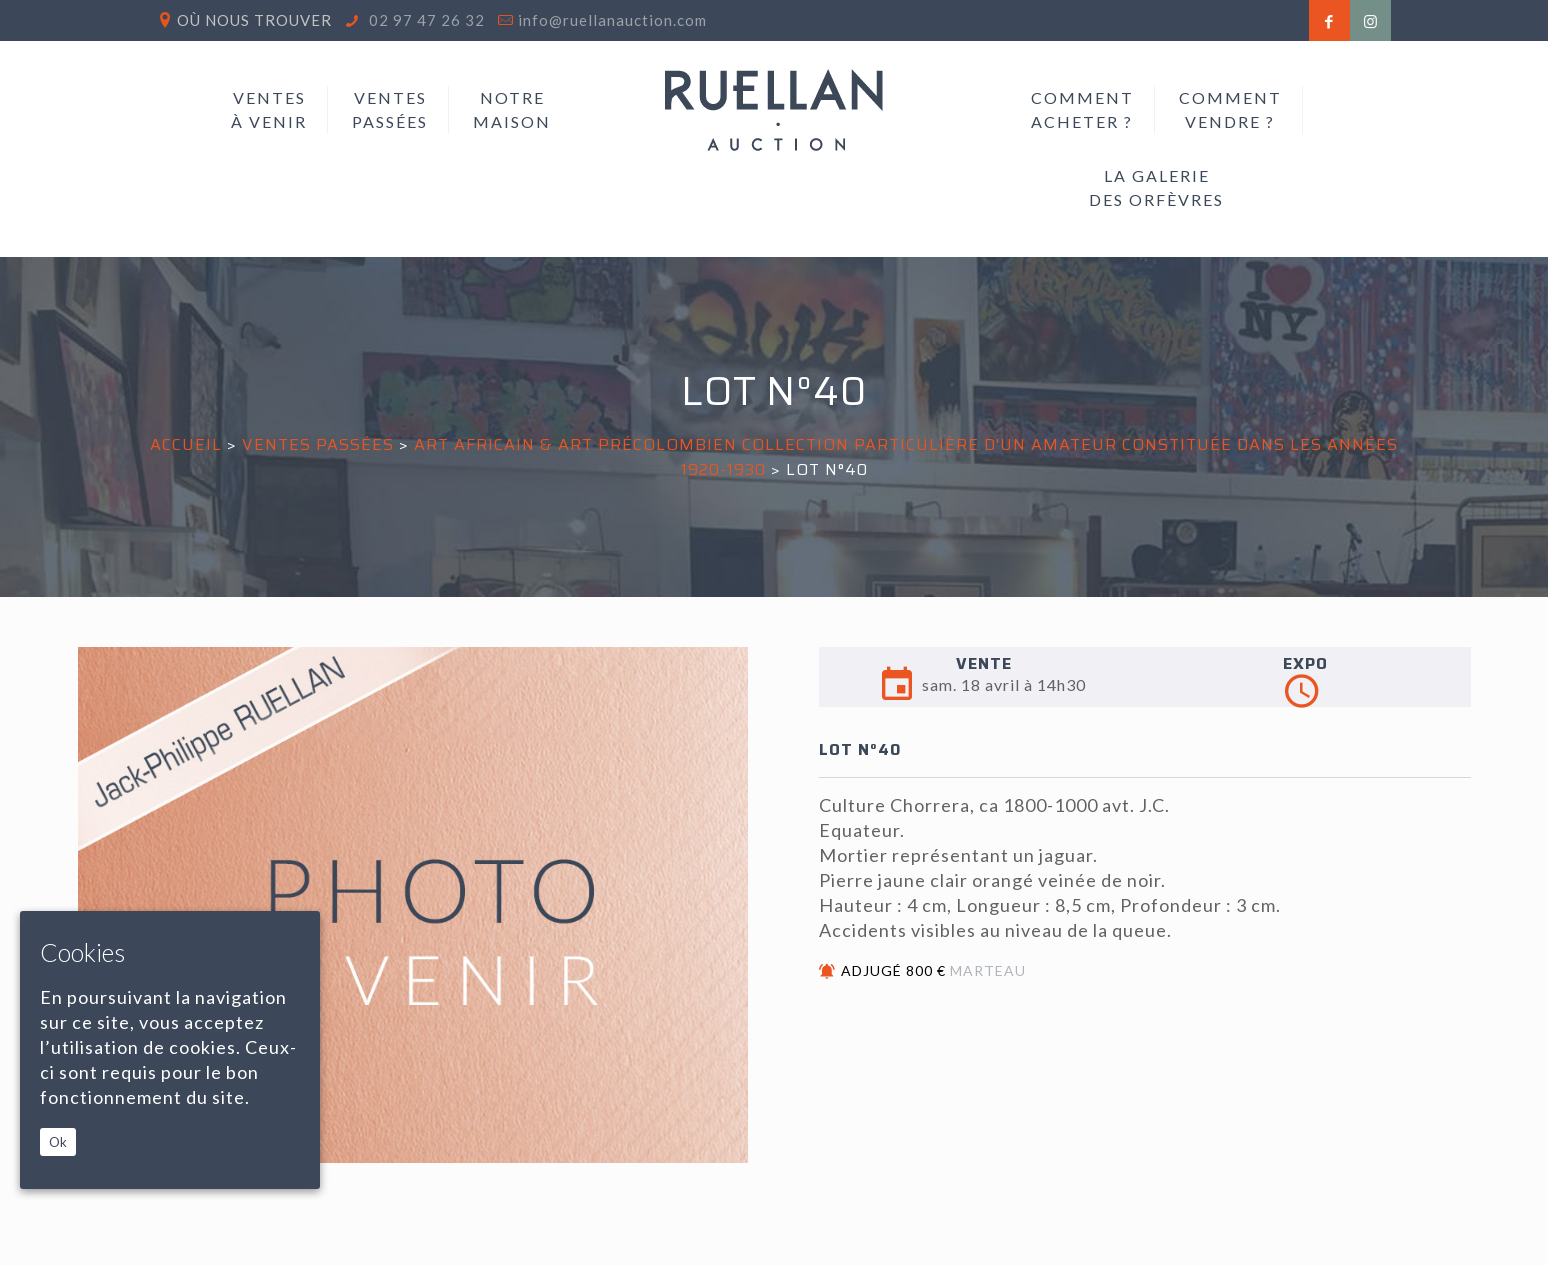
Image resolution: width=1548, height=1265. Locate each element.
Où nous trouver (254, 20)
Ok (58, 1142)
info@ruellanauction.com (612, 20)
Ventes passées (318, 444)
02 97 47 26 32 (425, 20)
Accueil (186, 444)
